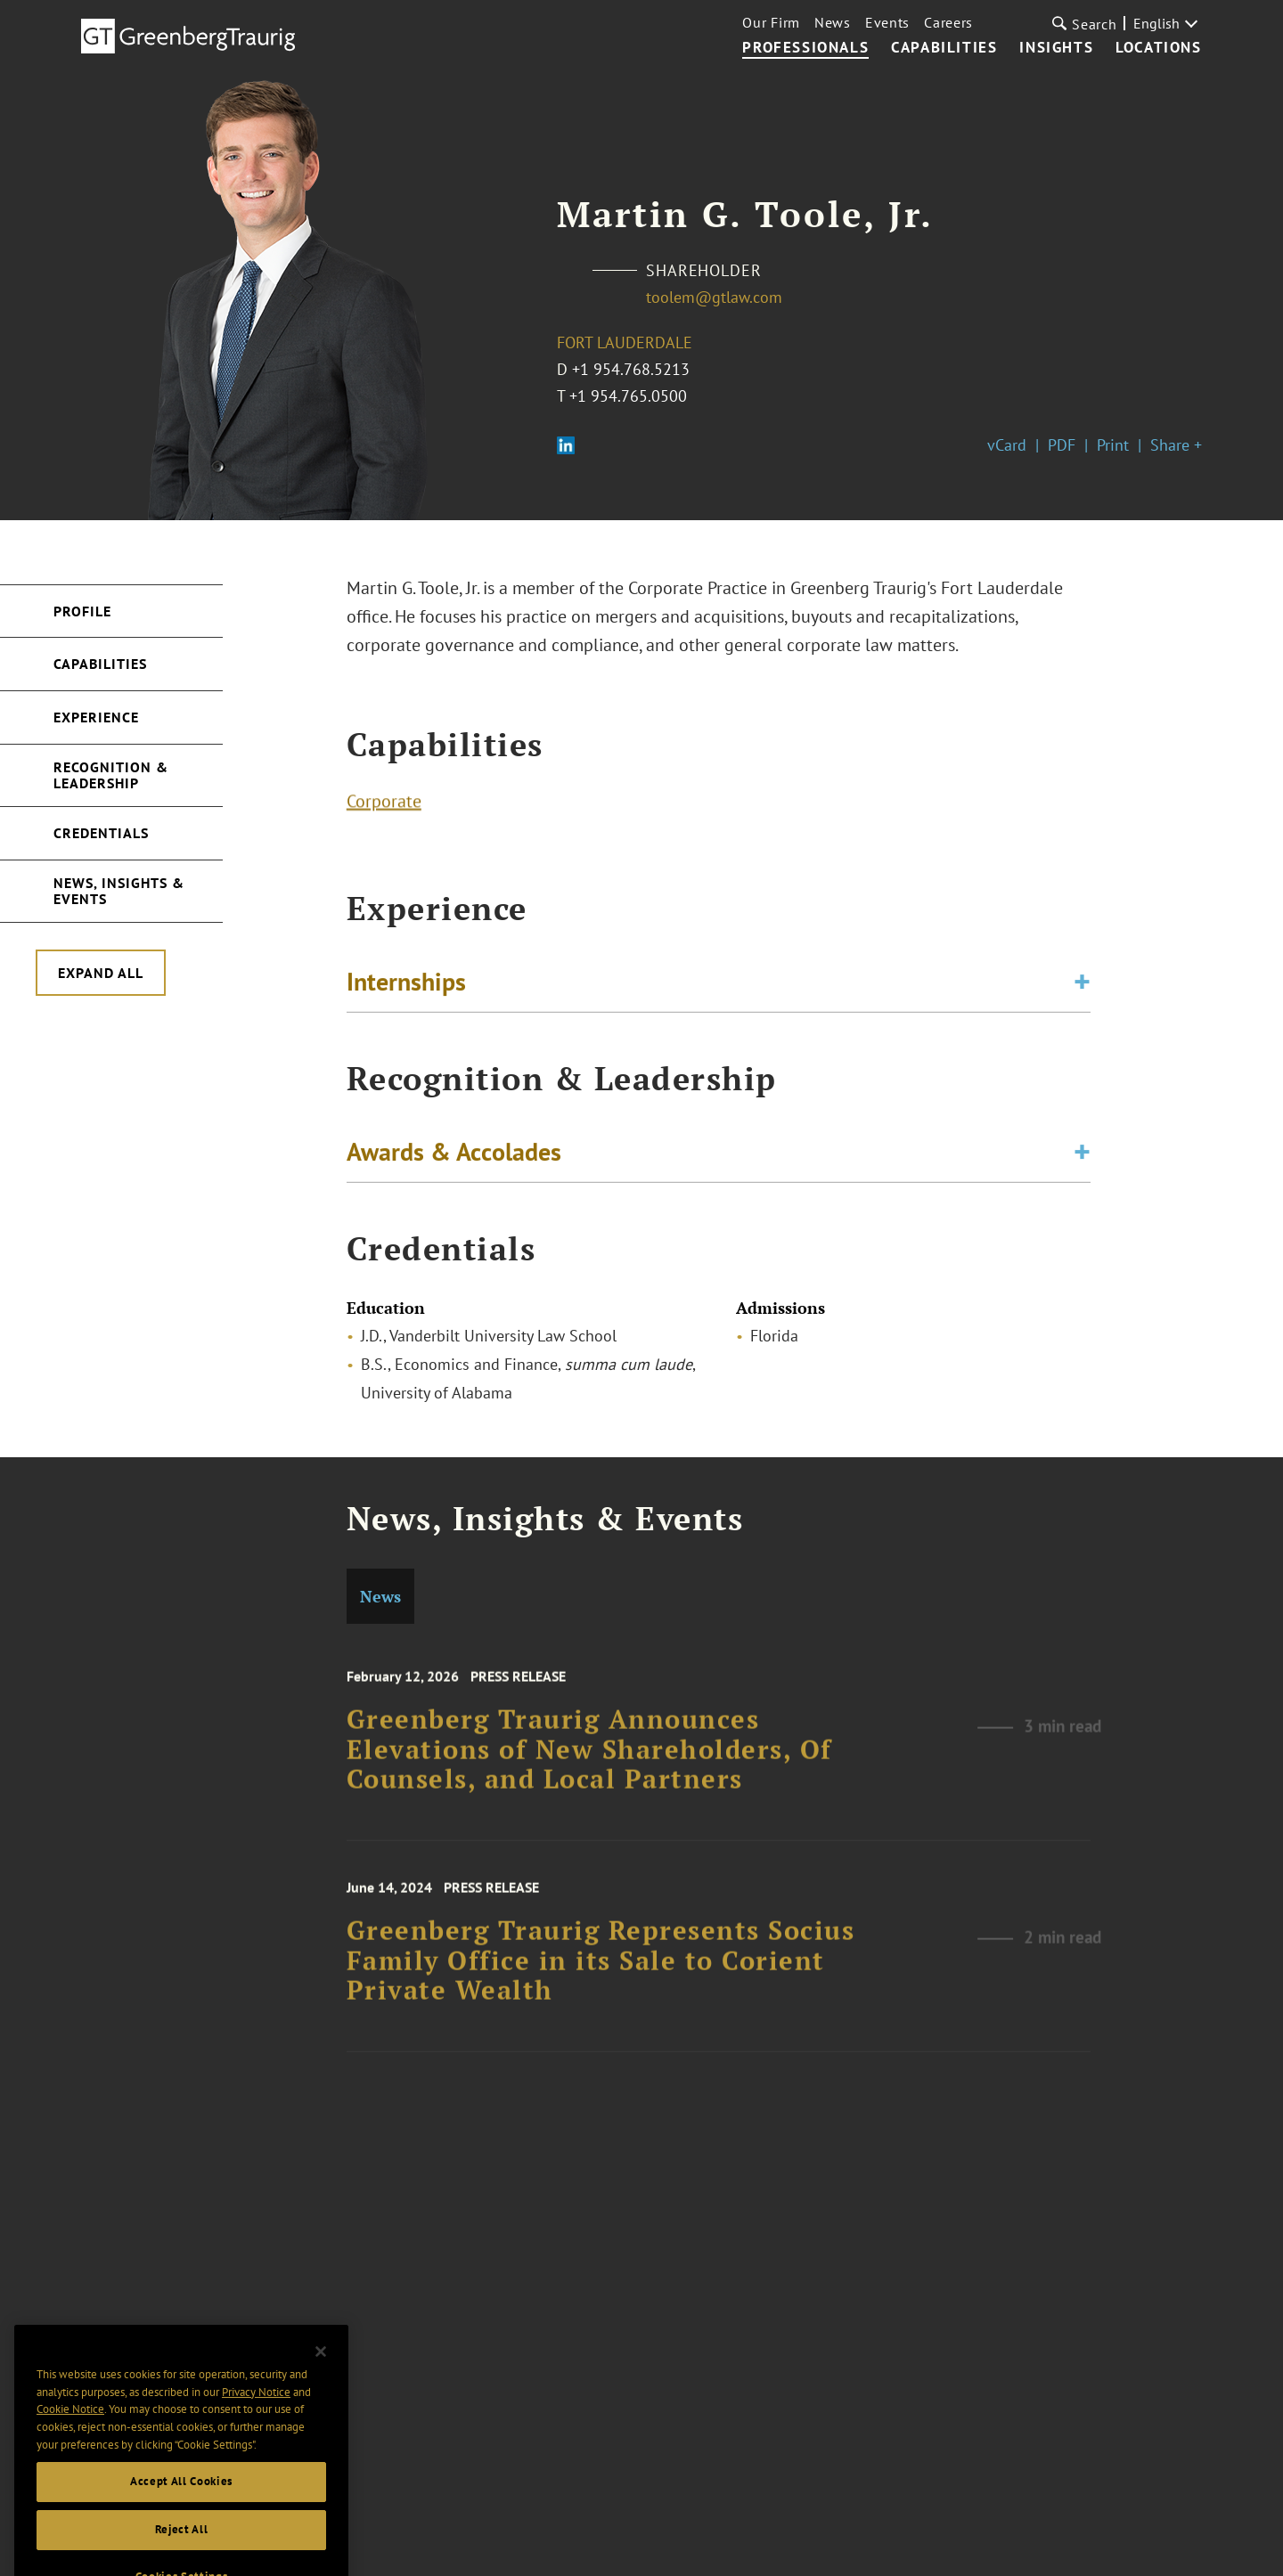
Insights (1056, 48)
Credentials (101, 833)
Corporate (384, 808)
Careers (948, 22)
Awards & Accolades (454, 1159)
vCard (1006, 445)
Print (1113, 445)
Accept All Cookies (181, 2540)
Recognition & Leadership (110, 775)
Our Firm (771, 22)
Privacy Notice (256, 2451)
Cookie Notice (70, 2468)
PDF (1061, 445)
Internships (406, 989)
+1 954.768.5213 (631, 369)
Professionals (805, 48)
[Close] (320, 2411)
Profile (82, 611)
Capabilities (944, 48)
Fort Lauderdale (624, 342)
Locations (1158, 48)
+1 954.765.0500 (628, 396)
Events (887, 22)
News (832, 22)
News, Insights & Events (118, 891)
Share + (1176, 445)
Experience (96, 717)
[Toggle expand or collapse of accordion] (1082, 989)
